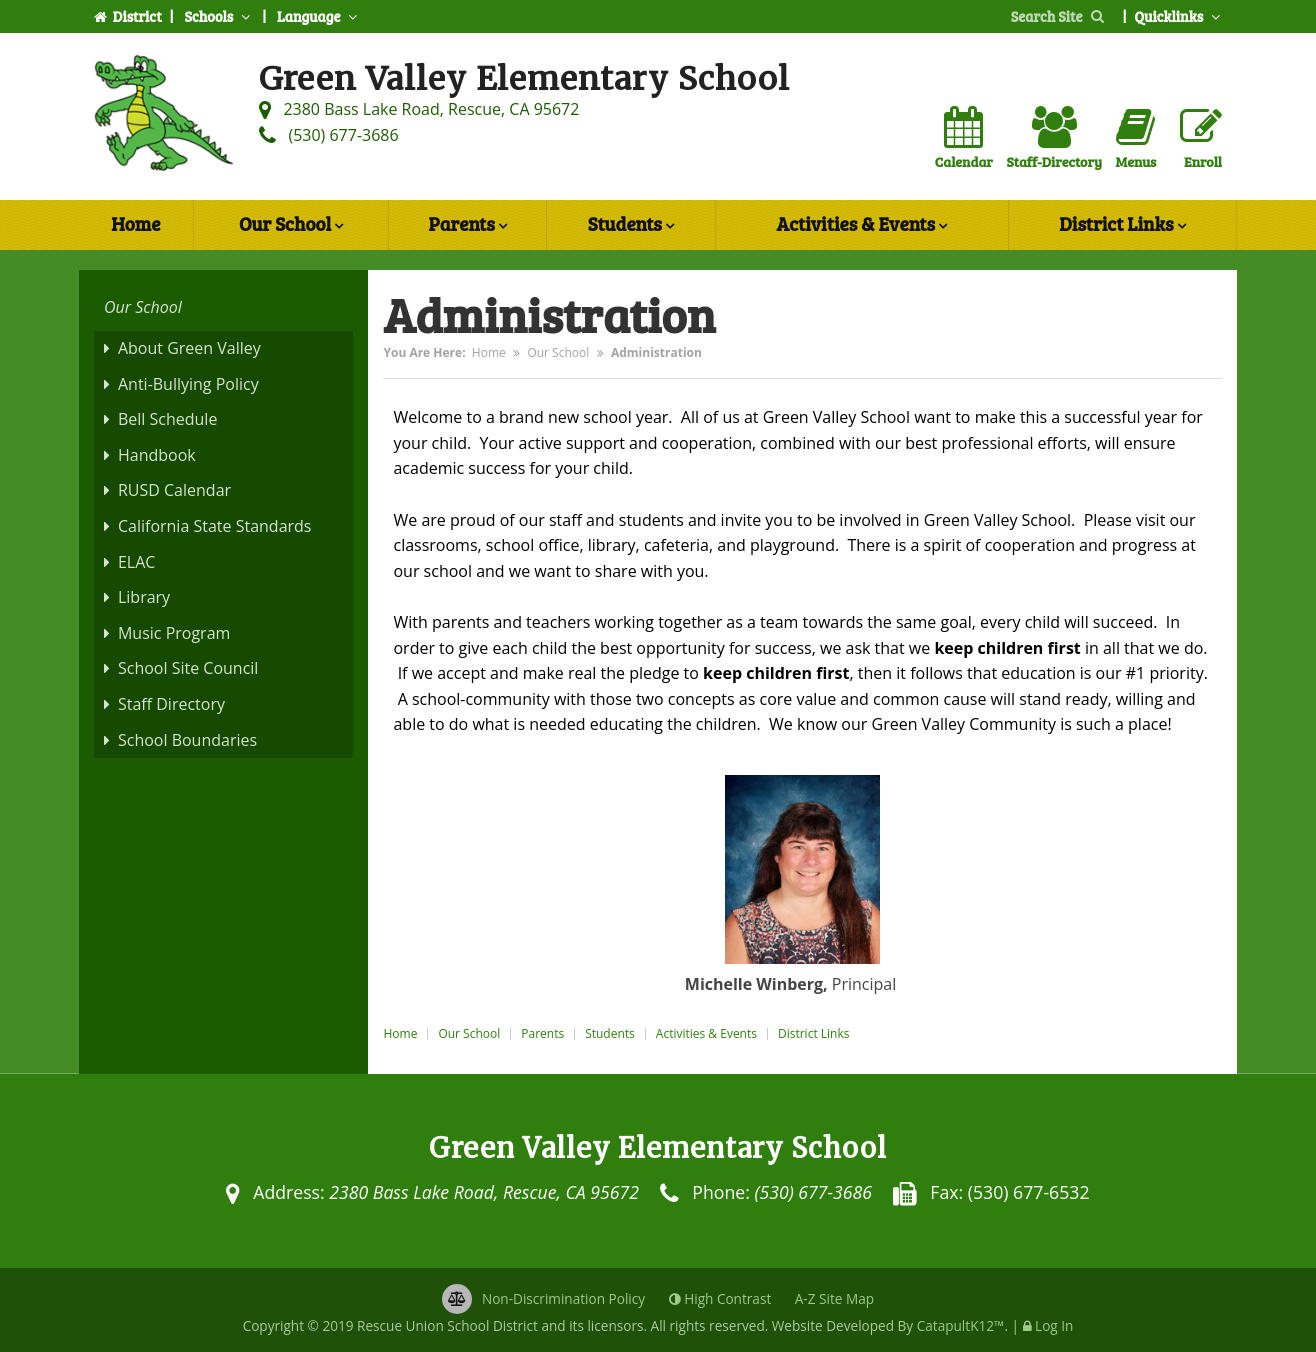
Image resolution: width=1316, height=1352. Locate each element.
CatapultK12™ (961, 1325)
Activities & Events (862, 226)
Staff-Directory (1053, 138)
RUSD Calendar (174, 490)
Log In (1054, 1325)
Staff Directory (171, 704)
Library (144, 597)
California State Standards (215, 526)
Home (135, 223)
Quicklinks (1179, 16)
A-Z (834, 1298)
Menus (1136, 138)
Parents (467, 226)
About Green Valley (189, 348)
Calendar (964, 138)
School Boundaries (187, 740)
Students (631, 226)
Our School (291, 226)
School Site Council (188, 668)
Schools (219, 16)
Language (319, 16)
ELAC (136, 562)
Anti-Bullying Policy (188, 384)
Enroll (1201, 138)
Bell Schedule (167, 419)
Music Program (174, 633)
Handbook (157, 455)
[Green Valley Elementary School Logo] (164, 117)
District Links (1122, 226)
